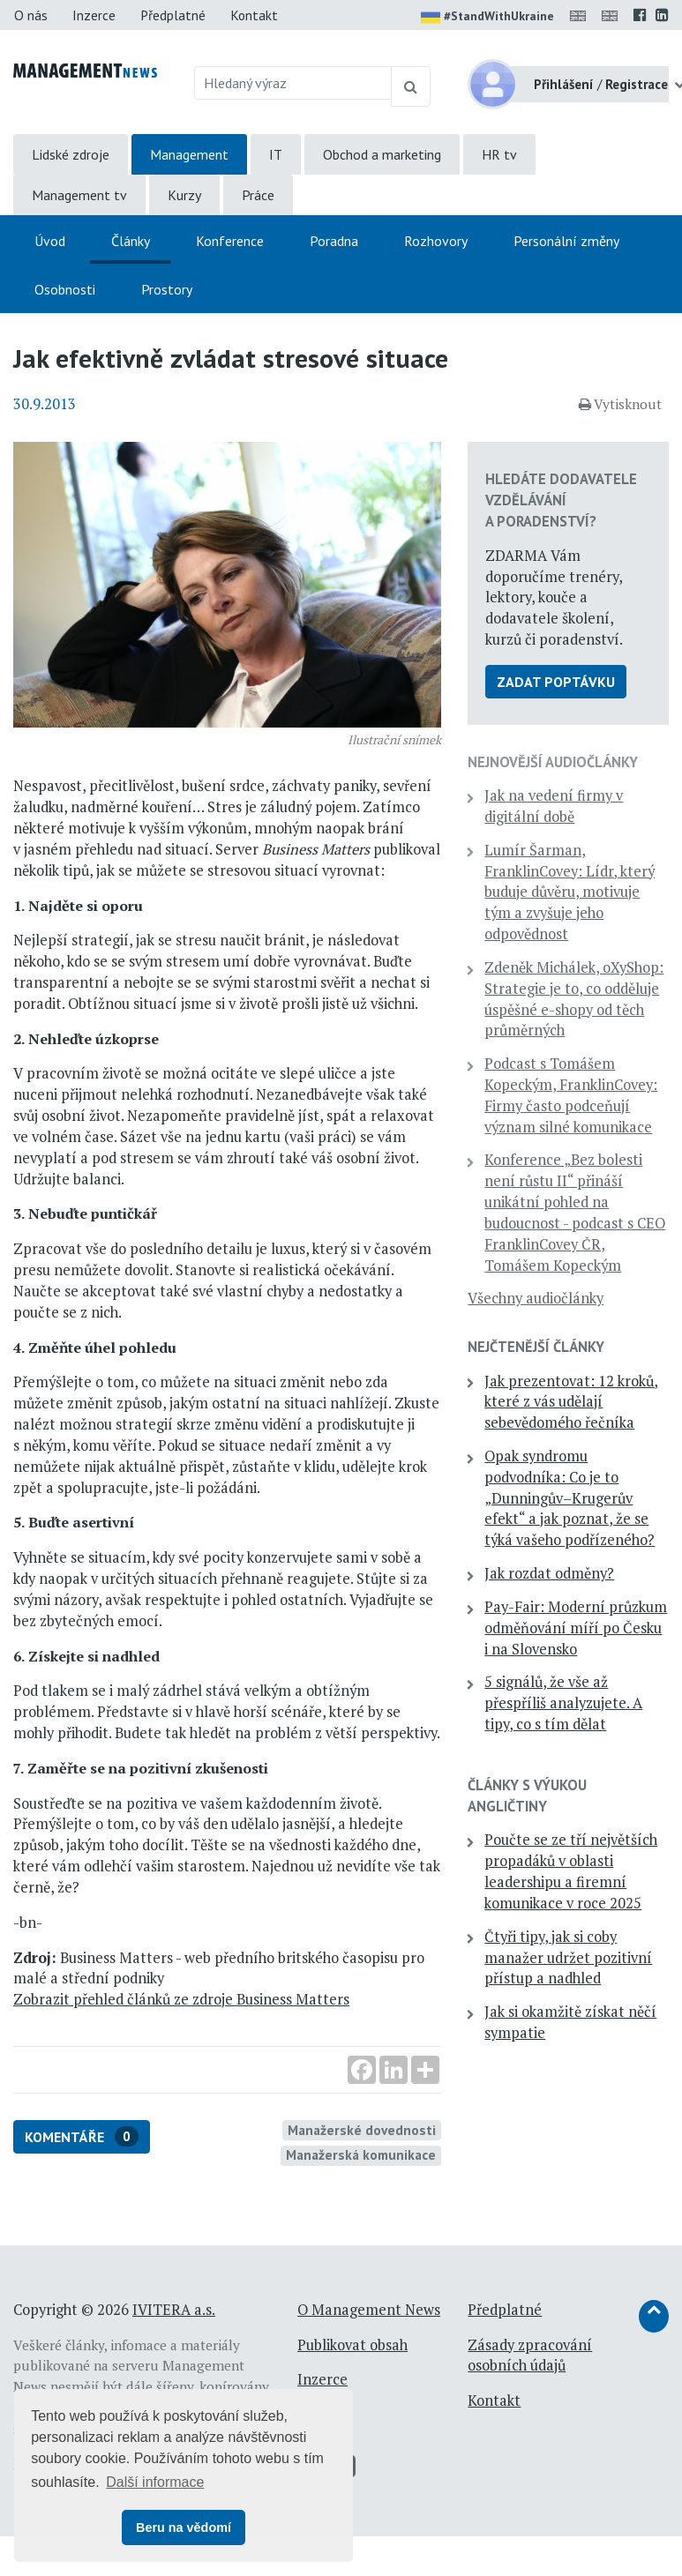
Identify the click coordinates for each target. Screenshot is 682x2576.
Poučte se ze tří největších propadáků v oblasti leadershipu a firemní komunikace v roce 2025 (570, 1871)
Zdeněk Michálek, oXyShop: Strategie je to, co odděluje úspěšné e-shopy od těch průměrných (573, 999)
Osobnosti (64, 289)
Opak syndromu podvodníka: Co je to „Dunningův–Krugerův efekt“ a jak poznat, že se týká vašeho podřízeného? (569, 1497)
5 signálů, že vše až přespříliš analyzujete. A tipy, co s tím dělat (563, 1703)
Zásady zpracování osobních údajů (530, 2355)
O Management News (368, 2309)
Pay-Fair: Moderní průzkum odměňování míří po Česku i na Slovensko (575, 1628)
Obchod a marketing (382, 154)
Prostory (166, 289)
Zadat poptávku (556, 682)
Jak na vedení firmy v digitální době (553, 806)
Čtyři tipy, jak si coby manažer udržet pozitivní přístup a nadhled (568, 1958)
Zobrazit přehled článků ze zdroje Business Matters (181, 1999)
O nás (31, 15)
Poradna (334, 241)
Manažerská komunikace (361, 2154)
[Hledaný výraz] (293, 83)
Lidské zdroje (70, 154)
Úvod (49, 241)
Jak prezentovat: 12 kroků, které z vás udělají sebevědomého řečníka (571, 1402)
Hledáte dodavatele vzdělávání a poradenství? (561, 500)
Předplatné (173, 15)
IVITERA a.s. (173, 2309)
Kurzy (184, 195)
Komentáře (82, 2136)
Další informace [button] (155, 2482)
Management (189, 154)
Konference (230, 241)
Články (130, 241)
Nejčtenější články (536, 1346)
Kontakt (254, 15)
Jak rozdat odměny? (549, 1573)
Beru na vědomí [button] (183, 2527)
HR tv (499, 154)
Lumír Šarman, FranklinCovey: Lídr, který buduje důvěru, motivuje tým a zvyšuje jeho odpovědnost (569, 892)
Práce (258, 195)
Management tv (79, 195)
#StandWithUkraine (487, 17)
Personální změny (566, 241)
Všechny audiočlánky (535, 1298)
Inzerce (94, 15)
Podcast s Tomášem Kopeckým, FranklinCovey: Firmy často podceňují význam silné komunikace (570, 1095)
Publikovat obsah (352, 2345)
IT (275, 154)
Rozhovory (436, 241)
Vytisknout (620, 404)
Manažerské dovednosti (362, 2130)
